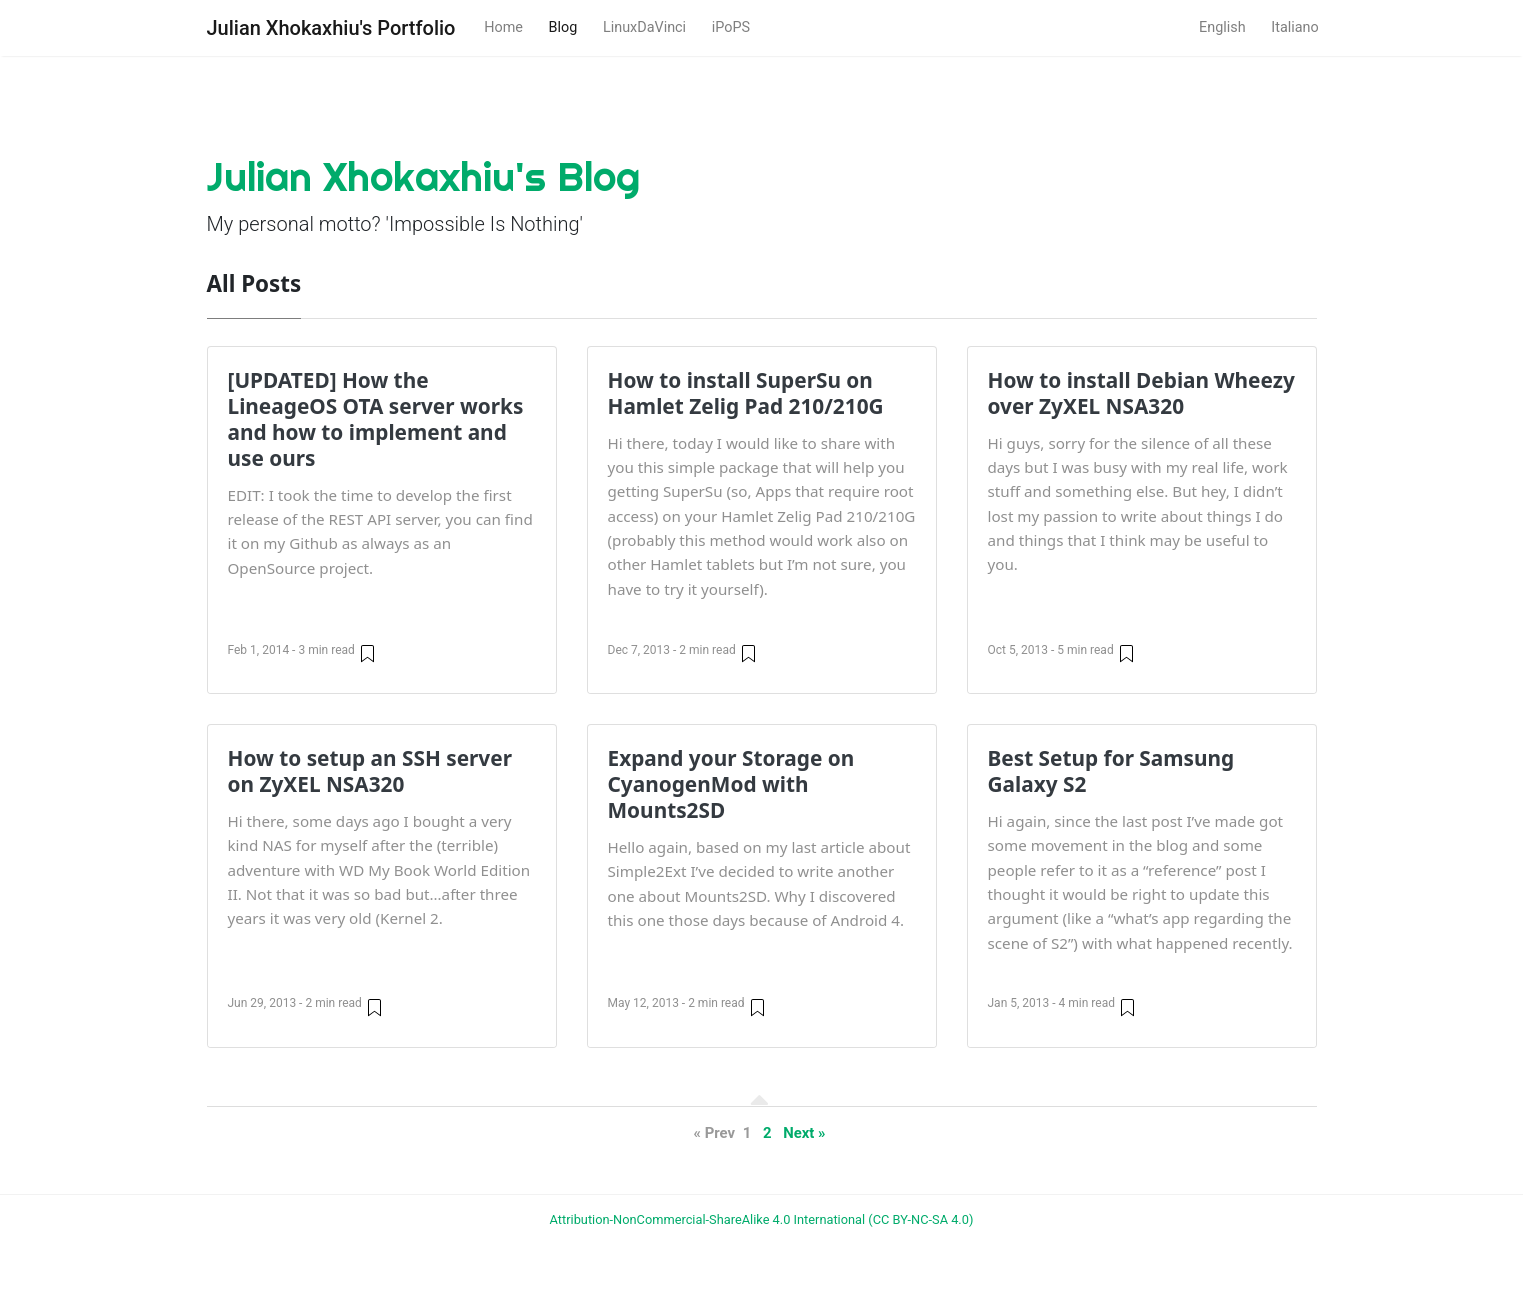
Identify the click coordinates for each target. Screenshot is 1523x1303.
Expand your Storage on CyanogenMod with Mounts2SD (731, 784)
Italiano (1294, 27)
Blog (563, 27)
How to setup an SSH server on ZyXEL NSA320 (370, 771)
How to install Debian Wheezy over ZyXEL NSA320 (1141, 393)
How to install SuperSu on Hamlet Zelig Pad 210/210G (746, 393)
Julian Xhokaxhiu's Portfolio (331, 28)
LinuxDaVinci (644, 27)
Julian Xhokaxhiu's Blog (423, 176)
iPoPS (731, 27)
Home (503, 27)
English (1222, 27)
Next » (804, 1133)
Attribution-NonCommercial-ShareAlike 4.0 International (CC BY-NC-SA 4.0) (762, 1219)
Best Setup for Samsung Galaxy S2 (1111, 771)
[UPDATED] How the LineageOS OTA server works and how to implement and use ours (376, 419)
